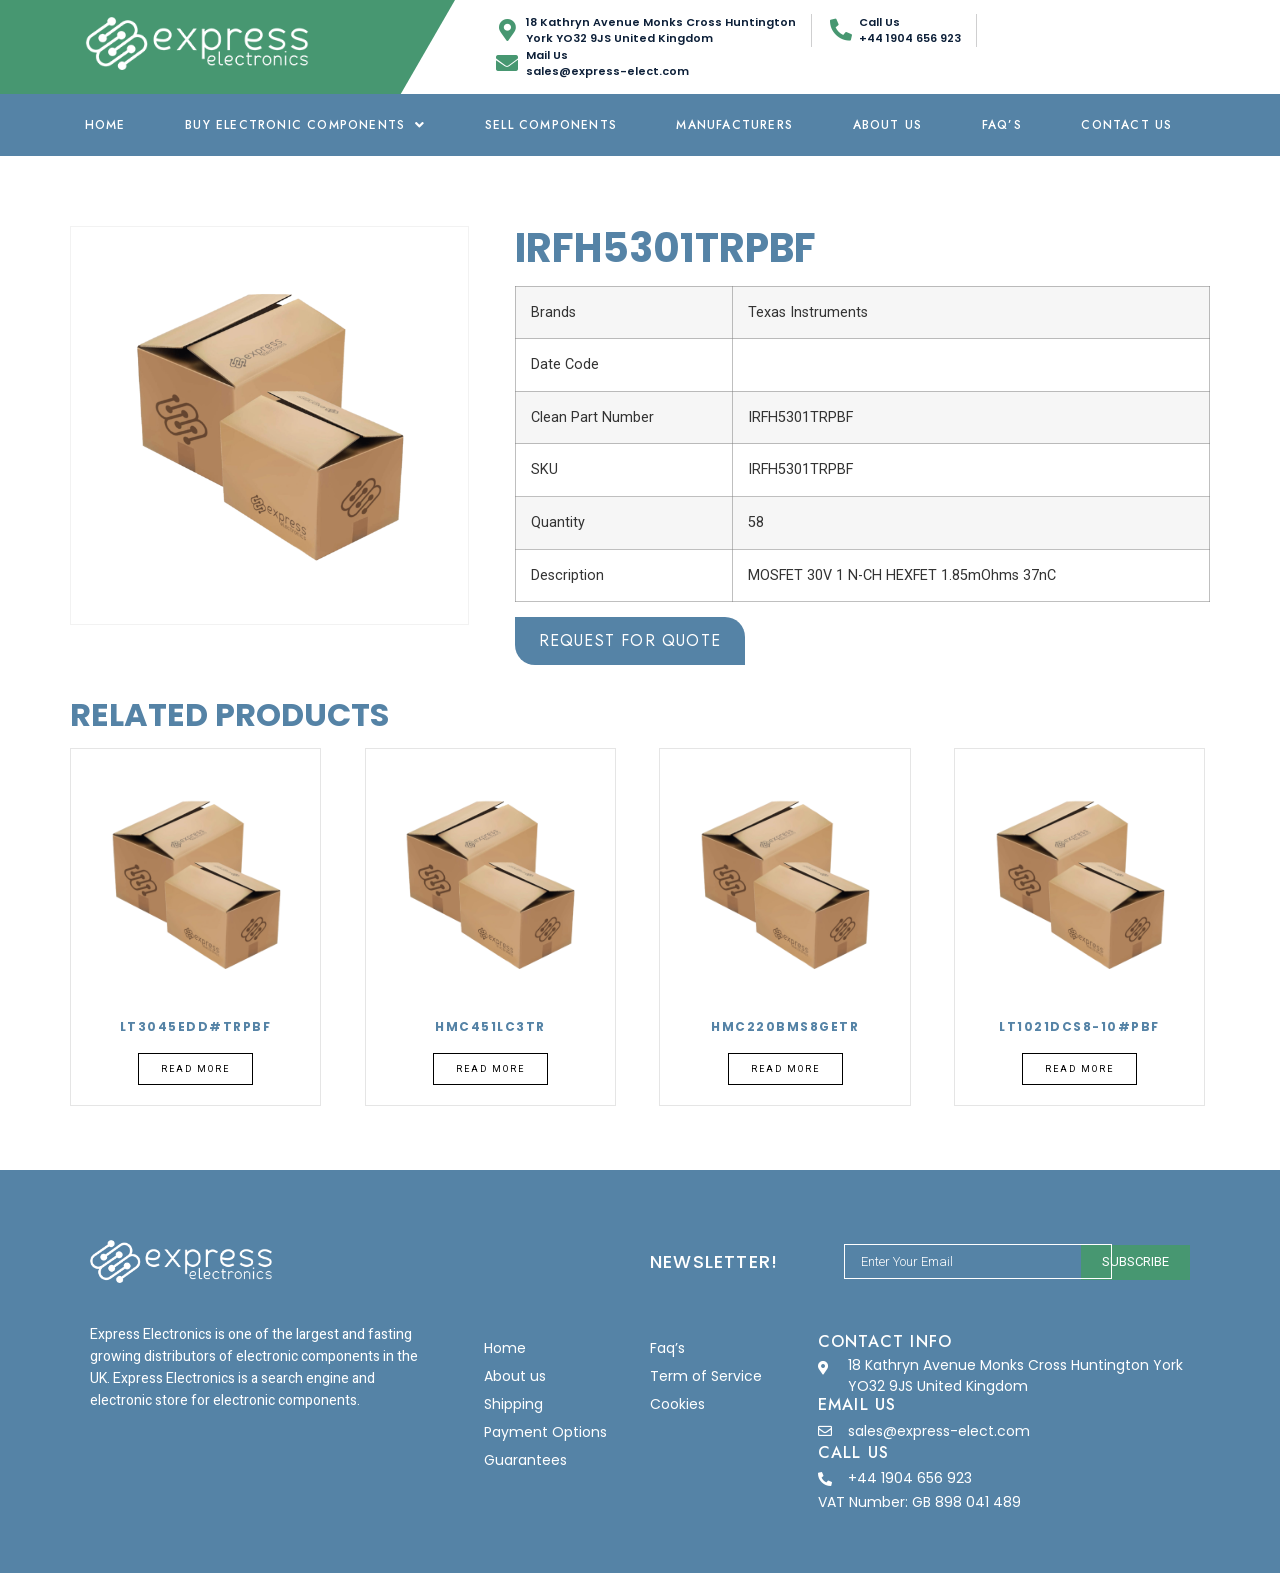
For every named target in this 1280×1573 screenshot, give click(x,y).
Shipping (513, 1404)
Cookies (677, 1404)
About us (888, 125)
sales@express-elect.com (939, 1431)
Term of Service (706, 1376)
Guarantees (525, 1460)
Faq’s (1002, 125)
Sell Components (551, 125)
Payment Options (545, 1432)
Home (105, 125)
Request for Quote (630, 640)
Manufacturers (734, 125)
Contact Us (1126, 125)
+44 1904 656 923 (910, 1478)
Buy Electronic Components (305, 125)
